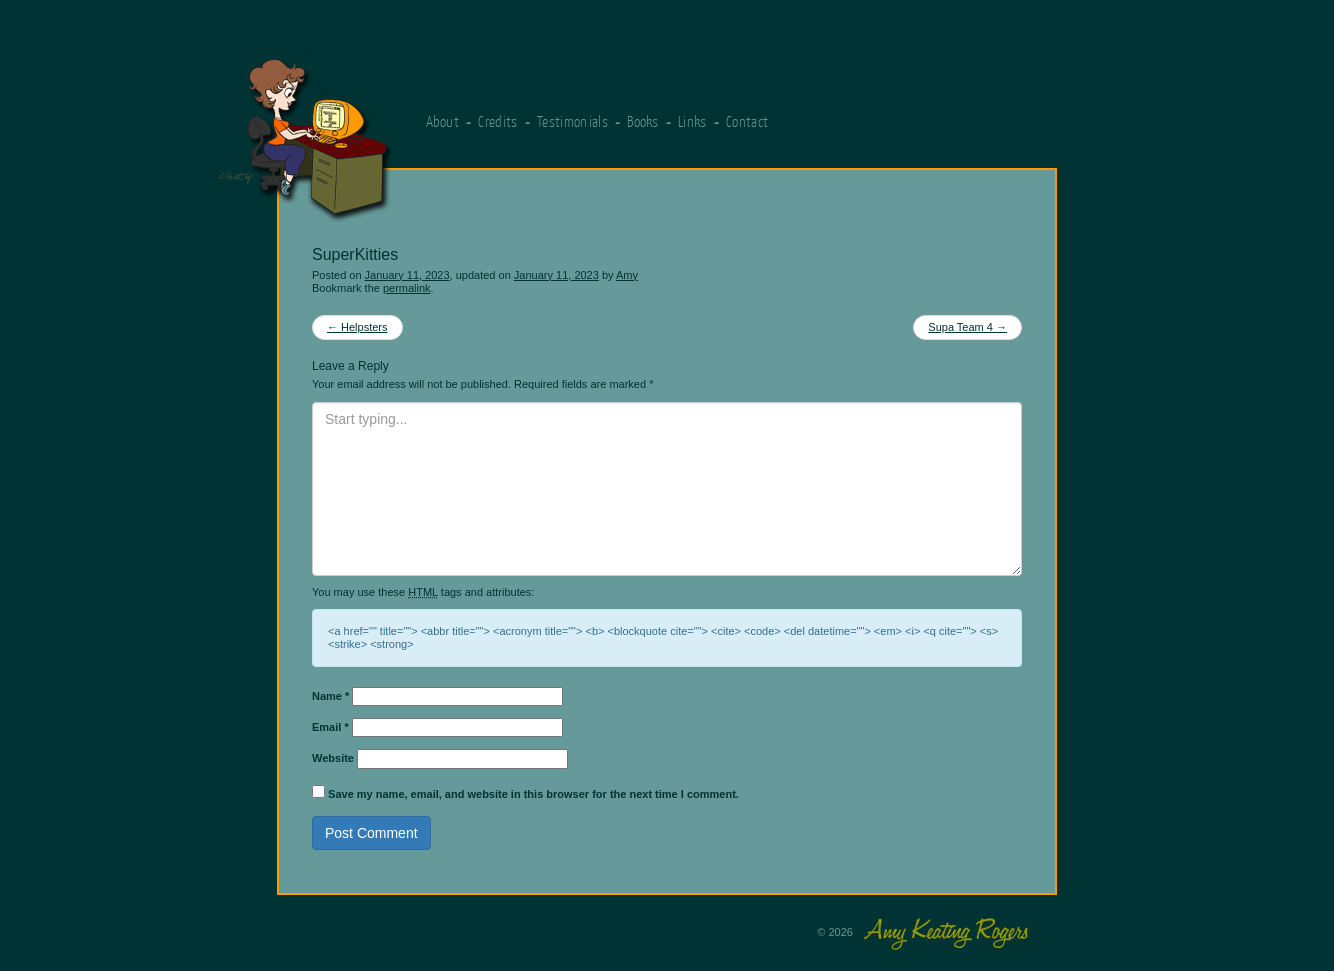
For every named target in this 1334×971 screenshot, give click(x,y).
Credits (497, 121)
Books (643, 121)
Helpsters (357, 327)
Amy (627, 275)
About (443, 121)
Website (333, 758)
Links (692, 121)
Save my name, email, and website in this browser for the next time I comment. (533, 794)
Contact (747, 121)
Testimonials (572, 121)
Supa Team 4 (967, 327)
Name (330, 696)
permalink (407, 288)
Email (330, 727)
